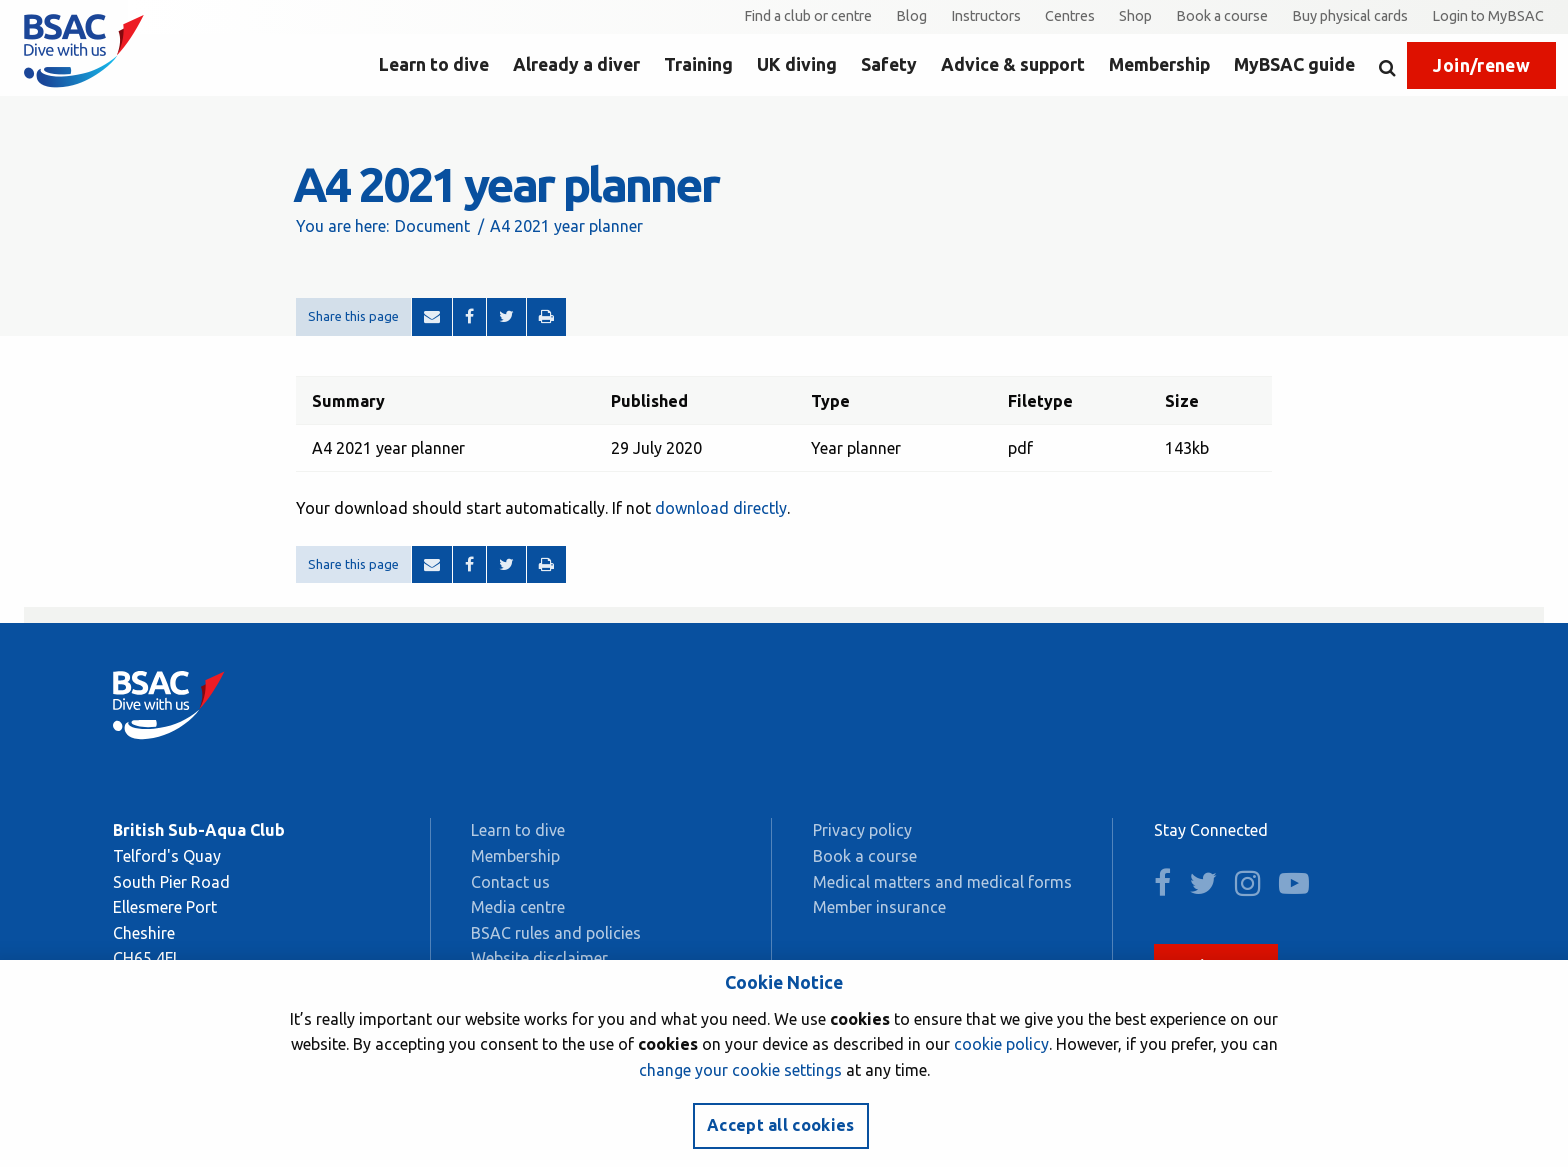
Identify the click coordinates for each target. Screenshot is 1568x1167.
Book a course (1222, 16)
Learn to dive (434, 64)
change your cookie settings (740, 1070)
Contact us (510, 882)
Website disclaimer (539, 958)
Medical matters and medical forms (942, 882)
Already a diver (576, 64)
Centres (1070, 16)
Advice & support (1013, 64)
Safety (889, 64)
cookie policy (1001, 1044)
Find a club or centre (808, 16)
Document (432, 226)
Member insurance (879, 907)
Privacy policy (862, 830)
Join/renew (1481, 65)
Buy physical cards (1350, 16)
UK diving (797, 64)
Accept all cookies (781, 1125)
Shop (1135, 16)
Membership (1159, 64)
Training (698, 64)
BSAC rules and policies (556, 933)
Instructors (986, 16)
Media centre (518, 907)
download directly (721, 508)
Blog (911, 16)
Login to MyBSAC (1488, 16)
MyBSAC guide (1294, 64)
